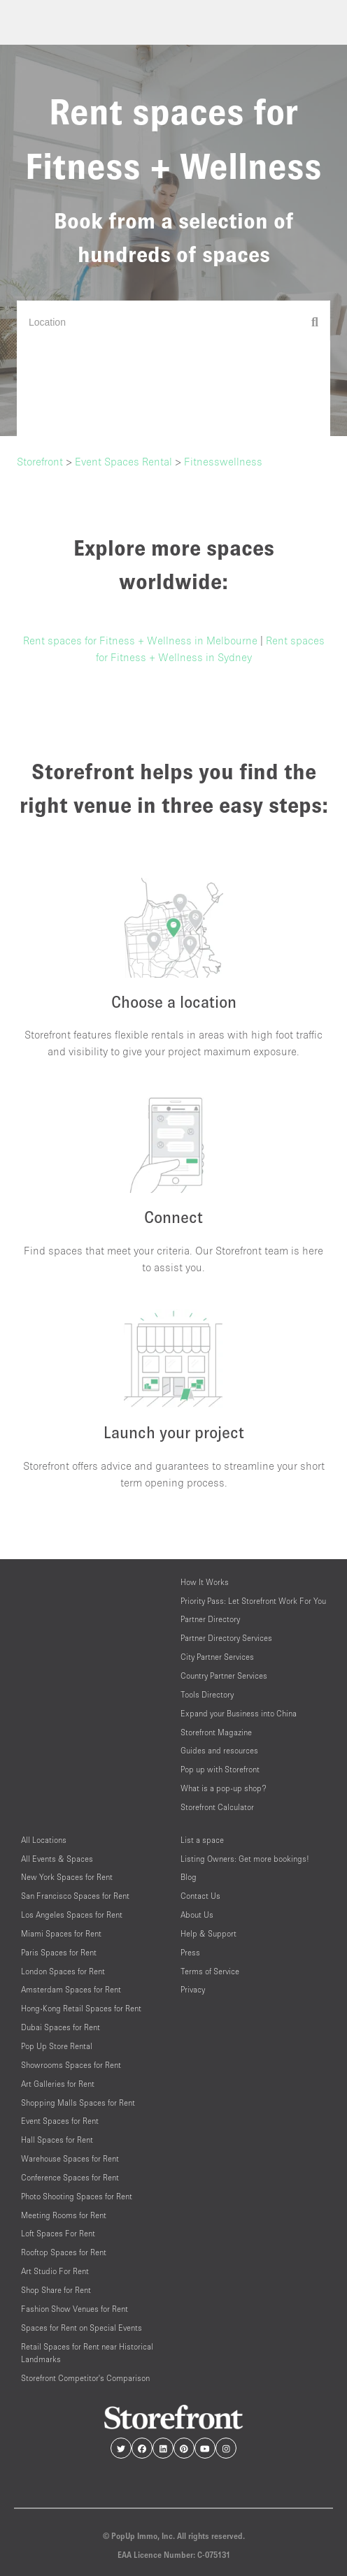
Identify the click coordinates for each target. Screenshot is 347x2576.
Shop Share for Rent (56, 2289)
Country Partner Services (223, 1675)
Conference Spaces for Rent (70, 2177)
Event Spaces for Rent (60, 2120)
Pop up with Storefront (220, 1769)
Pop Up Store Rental (56, 2045)
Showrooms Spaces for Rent (71, 2064)
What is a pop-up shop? (223, 1788)
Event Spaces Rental (123, 461)
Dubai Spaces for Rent (60, 2027)
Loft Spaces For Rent (58, 2233)
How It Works (204, 1581)
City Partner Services (217, 1656)
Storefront (40, 461)
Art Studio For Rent (55, 2270)
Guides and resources (219, 1750)
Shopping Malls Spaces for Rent (78, 2102)
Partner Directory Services (226, 1637)
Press (190, 1952)
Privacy (192, 1989)
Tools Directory (207, 1694)
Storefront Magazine (216, 1732)
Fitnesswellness (223, 461)
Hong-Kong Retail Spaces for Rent (81, 2008)
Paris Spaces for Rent (59, 1952)
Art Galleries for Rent (57, 2083)
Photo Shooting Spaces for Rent (76, 2196)
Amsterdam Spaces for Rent (71, 1989)
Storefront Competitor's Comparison (85, 2377)
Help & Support (208, 1933)
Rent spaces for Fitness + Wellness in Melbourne (140, 640)
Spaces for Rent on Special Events (81, 2327)
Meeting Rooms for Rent (63, 2215)
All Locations (43, 1839)
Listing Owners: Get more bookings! (244, 1858)
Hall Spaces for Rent (57, 2139)
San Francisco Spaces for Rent (75, 1895)
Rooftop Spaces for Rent (63, 2252)
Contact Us (200, 1895)
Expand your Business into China (238, 1713)
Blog (188, 1876)
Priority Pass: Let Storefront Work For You (253, 1600)
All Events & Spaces (57, 1858)
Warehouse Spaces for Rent (70, 2158)
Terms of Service (209, 1971)
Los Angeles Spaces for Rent (71, 1914)
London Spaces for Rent (63, 1971)
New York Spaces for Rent (67, 1876)
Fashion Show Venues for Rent (74, 2308)
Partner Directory (210, 1618)
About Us (196, 1914)
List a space (202, 1839)
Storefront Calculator (217, 1806)
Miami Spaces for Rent (61, 1933)
